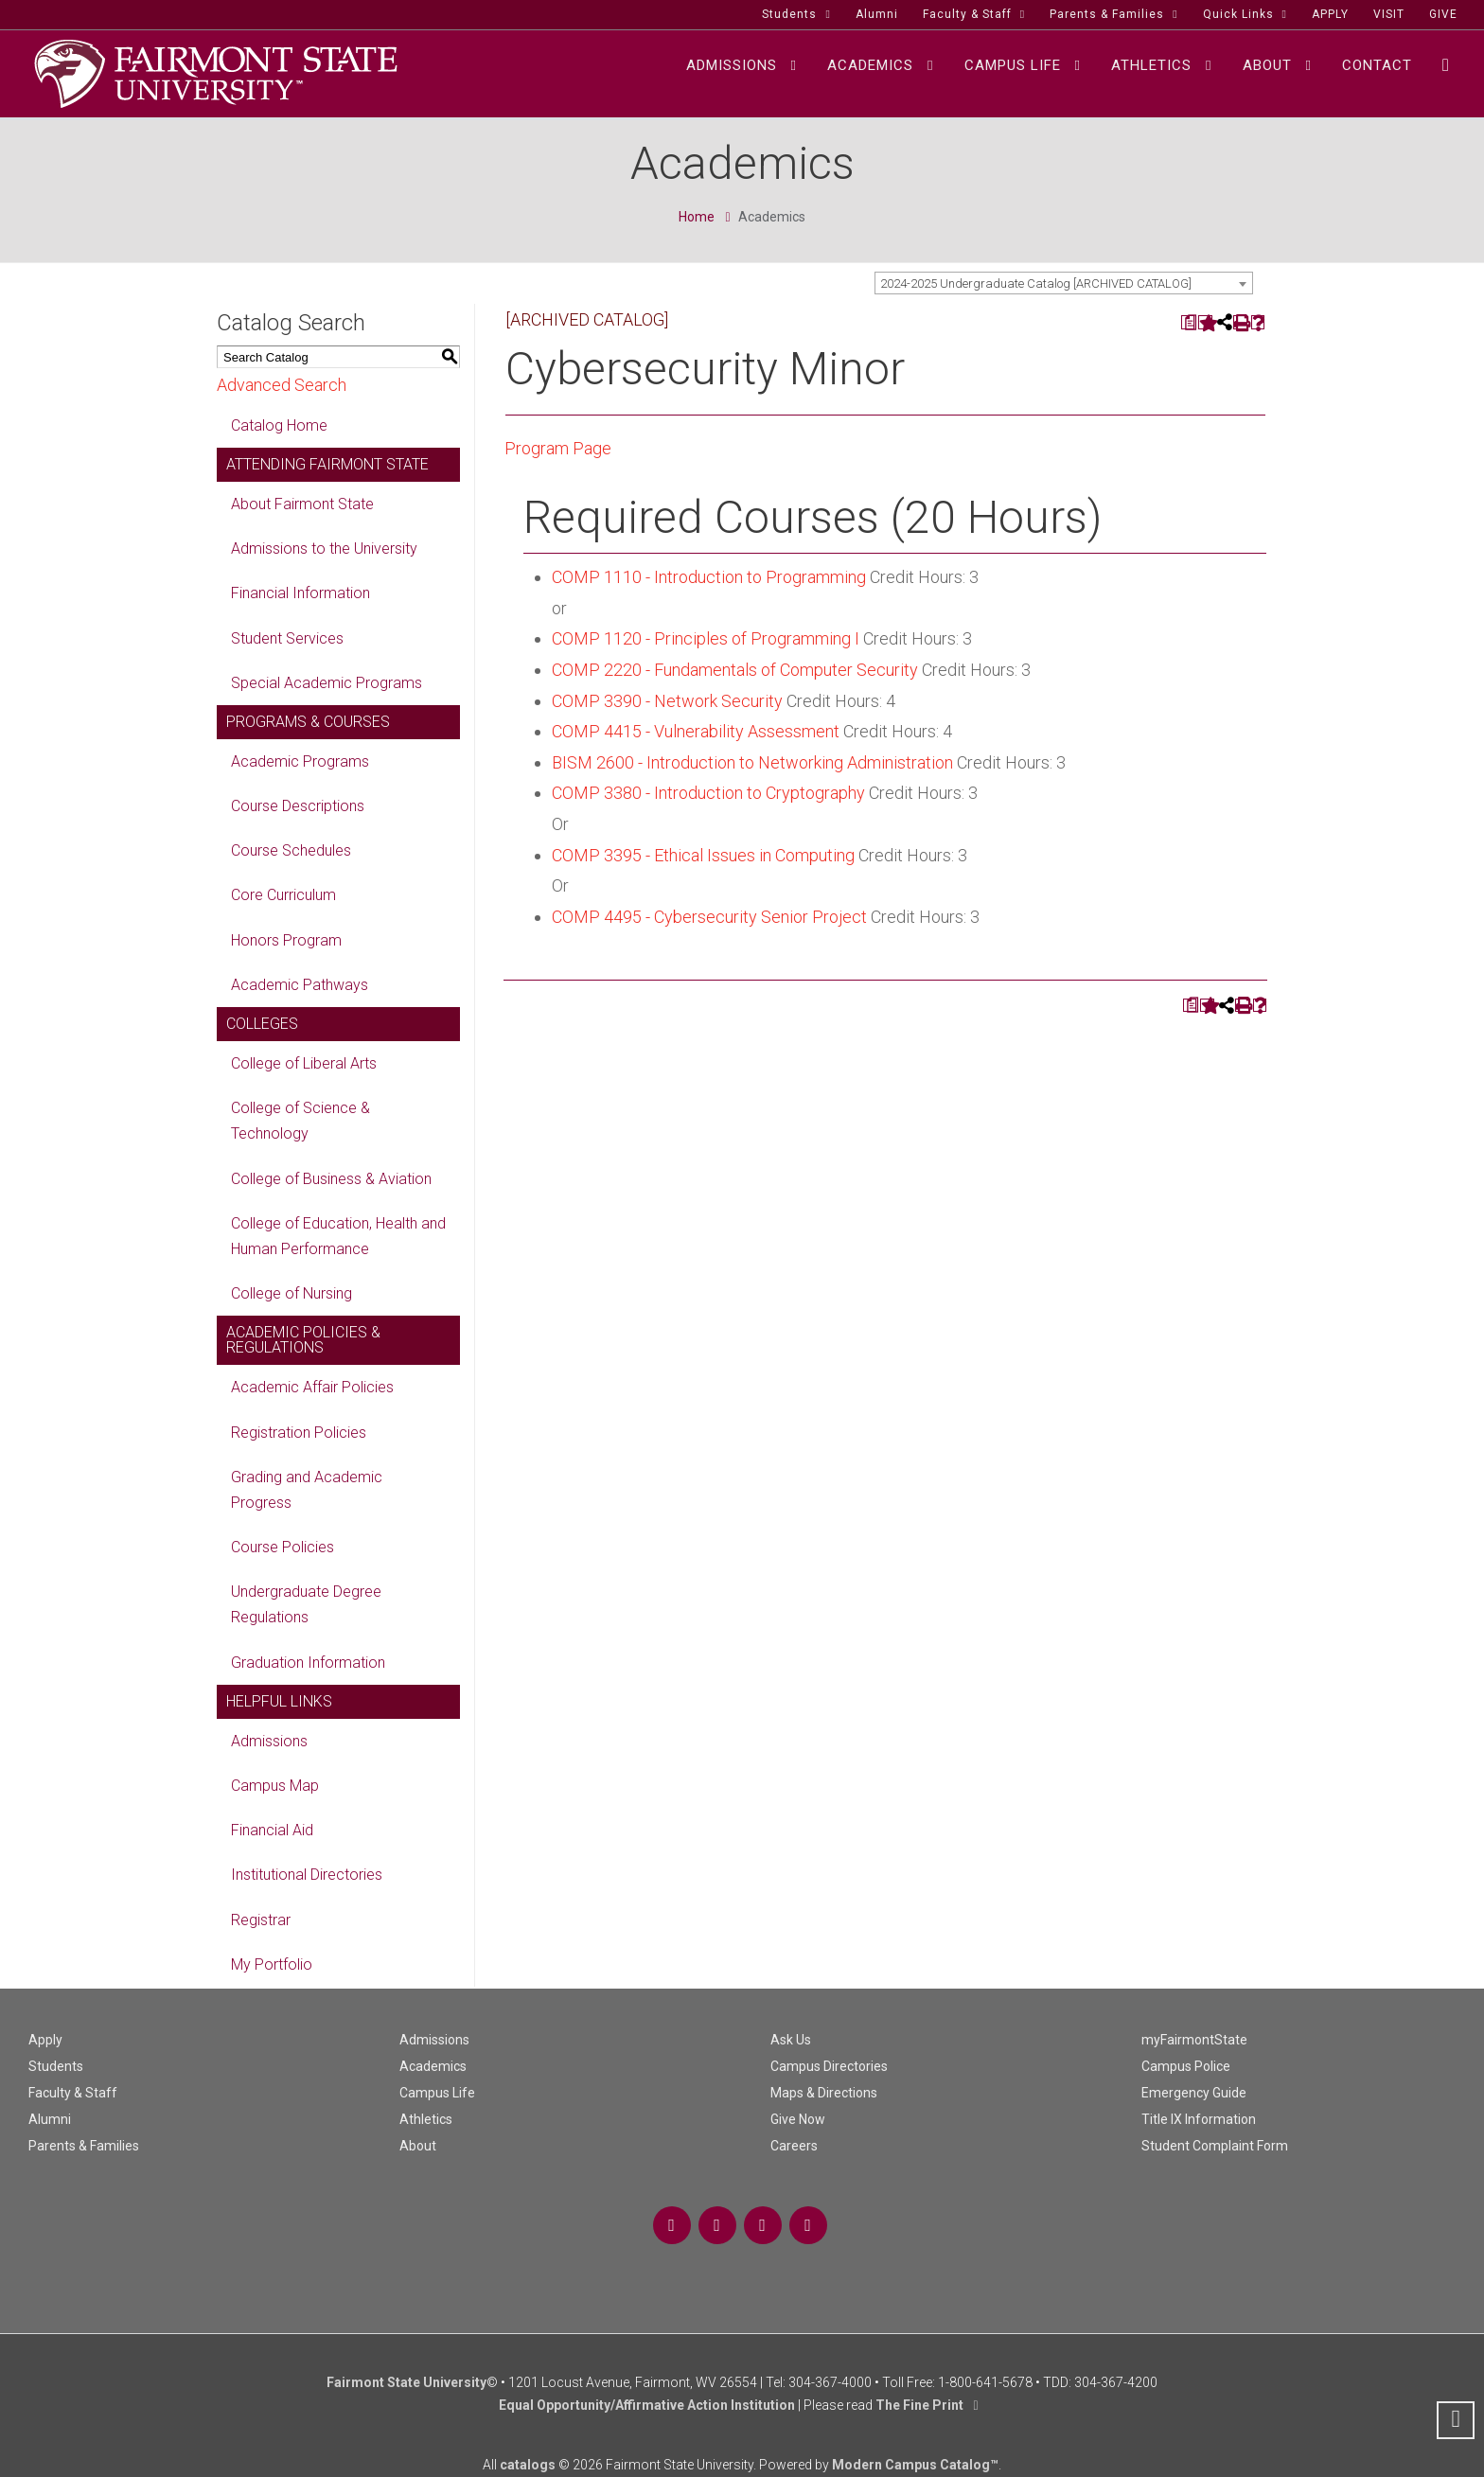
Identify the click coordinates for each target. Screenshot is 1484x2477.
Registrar (261, 1920)
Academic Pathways (299, 985)
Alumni (49, 2119)
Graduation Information (308, 1663)
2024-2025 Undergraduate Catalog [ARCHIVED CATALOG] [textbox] (1036, 283)
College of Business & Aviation (331, 1179)
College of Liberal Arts (304, 1063)
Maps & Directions (823, 2092)
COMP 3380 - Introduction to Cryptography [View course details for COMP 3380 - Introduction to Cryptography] (708, 793)
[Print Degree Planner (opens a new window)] (1188, 322)
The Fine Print (919, 2405)
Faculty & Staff (72, 2092)
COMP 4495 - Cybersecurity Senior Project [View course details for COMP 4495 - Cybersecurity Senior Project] (709, 917)
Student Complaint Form (1214, 2145)
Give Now (797, 2119)
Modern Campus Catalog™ (915, 2464)
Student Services (287, 638)
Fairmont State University (406, 2382)
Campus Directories (829, 2066)
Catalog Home (279, 425)
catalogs (528, 2464)
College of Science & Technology (300, 1120)
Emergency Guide (1193, 2092)
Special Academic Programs (326, 683)
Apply (45, 2039)
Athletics (425, 2119)
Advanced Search (281, 385)
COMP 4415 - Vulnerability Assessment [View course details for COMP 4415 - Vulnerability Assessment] (695, 731)
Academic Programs (300, 761)
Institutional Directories (306, 1875)
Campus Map (275, 1786)
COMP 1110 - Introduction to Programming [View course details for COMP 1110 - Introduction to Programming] (709, 577)
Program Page (557, 448)
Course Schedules (291, 850)
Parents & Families (83, 2145)
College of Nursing (291, 1293)
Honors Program (286, 940)
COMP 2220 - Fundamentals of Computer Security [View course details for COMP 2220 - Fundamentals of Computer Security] (735, 670)
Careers (794, 2145)
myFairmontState (1194, 2039)
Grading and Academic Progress (306, 1490)
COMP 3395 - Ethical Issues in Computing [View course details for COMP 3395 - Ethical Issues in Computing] (703, 855)
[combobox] (1063, 283)
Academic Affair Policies (312, 1387)
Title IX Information (1198, 2119)
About (417, 2145)
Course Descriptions (297, 806)
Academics (433, 2066)
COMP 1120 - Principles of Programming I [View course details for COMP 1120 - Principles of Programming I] (705, 638)
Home (697, 216)
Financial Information (300, 593)
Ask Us (790, 2039)
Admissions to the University (324, 548)
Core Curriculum (283, 895)
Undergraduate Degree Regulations (306, 1604)
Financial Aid (272, 1830)
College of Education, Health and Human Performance (338, 1236)
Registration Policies (298, 1433)
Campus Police (1185, 2066)
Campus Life (437, 2092)
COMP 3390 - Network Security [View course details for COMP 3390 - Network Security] (667, 701)
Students (55, 2066)
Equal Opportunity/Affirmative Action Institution (647, 2405)
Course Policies (282, 1547)
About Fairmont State (302, 504)
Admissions (269, 1741)
